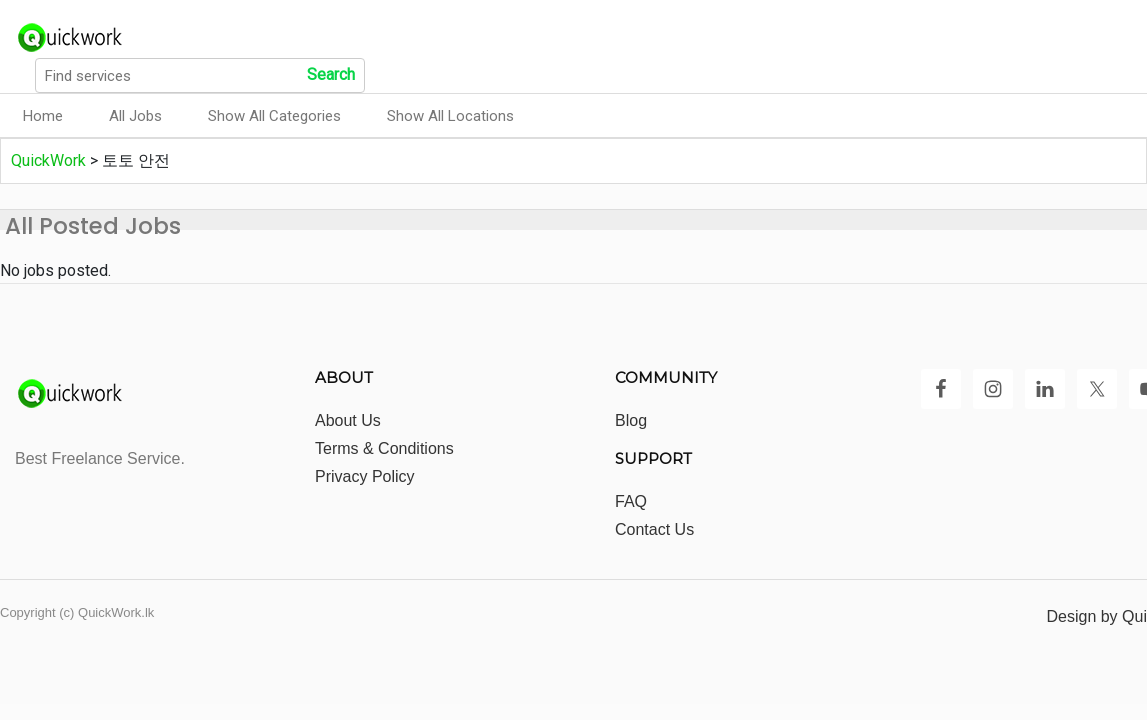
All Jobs (135, 116)
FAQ (631, 501)
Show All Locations (450, 116)
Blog (631, 420)
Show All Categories (274, 116)
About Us (348, 420)
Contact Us (654, 529)
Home (43, 116)
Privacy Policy (365, 476)
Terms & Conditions (384, 448)
